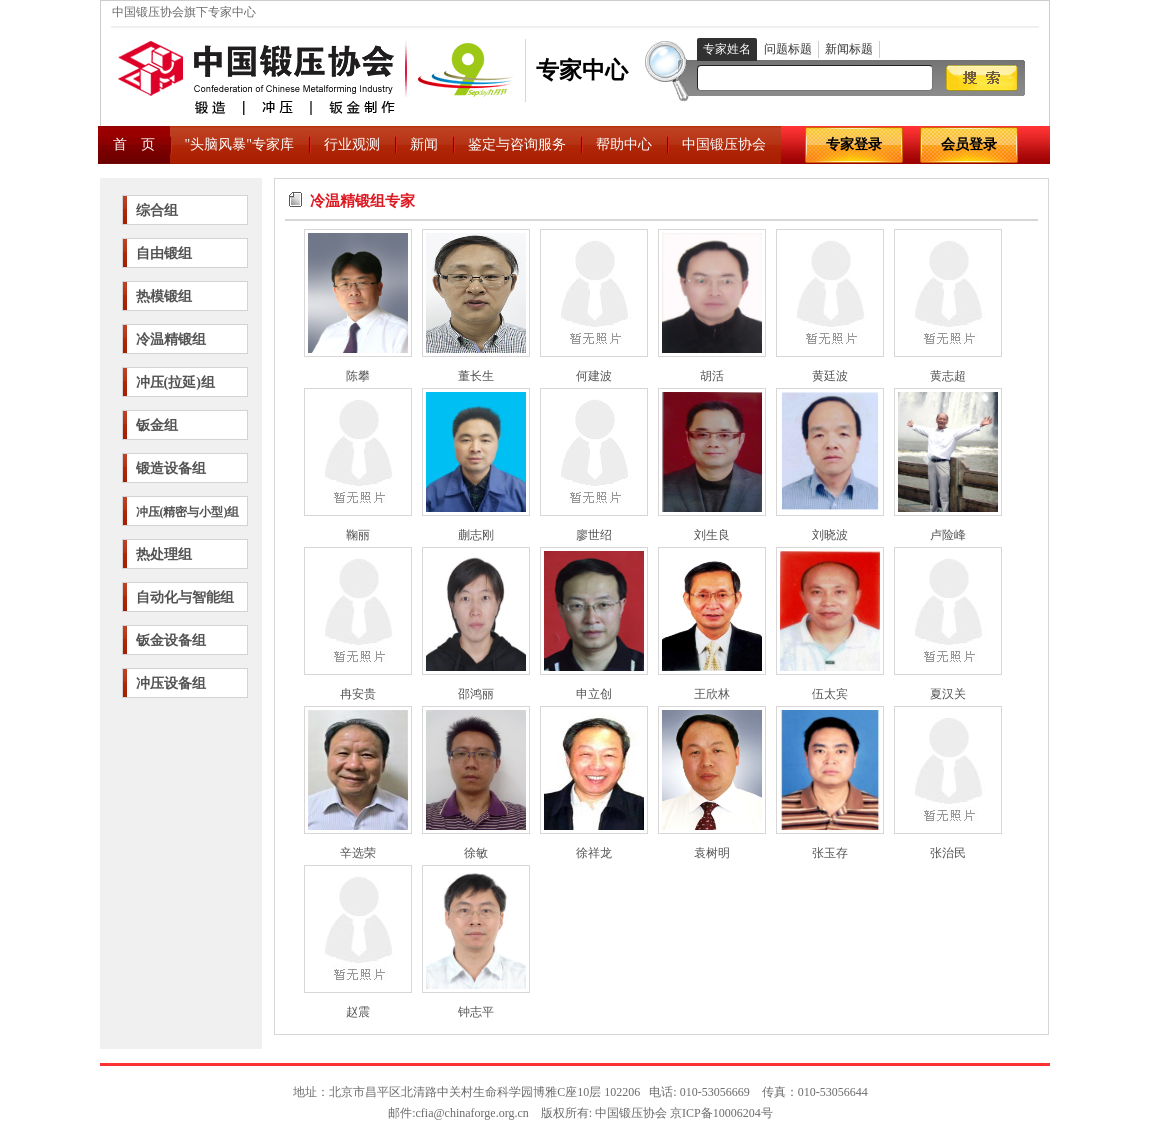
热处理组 (164, 554)
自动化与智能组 (185, 597)
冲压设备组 (171, 683)
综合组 (157, 210)
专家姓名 (727, 49)
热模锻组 (164, 296)
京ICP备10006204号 (721, 1113)
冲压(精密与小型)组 (188, 512)
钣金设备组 (171, 640)
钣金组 (157, 425)
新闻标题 (849, 49)
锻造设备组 (171, 468)
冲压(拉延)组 (175, 382)
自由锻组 (164, 253)
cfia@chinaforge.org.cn (472, 1113)
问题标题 (788, 49)
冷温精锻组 (171, 339)
